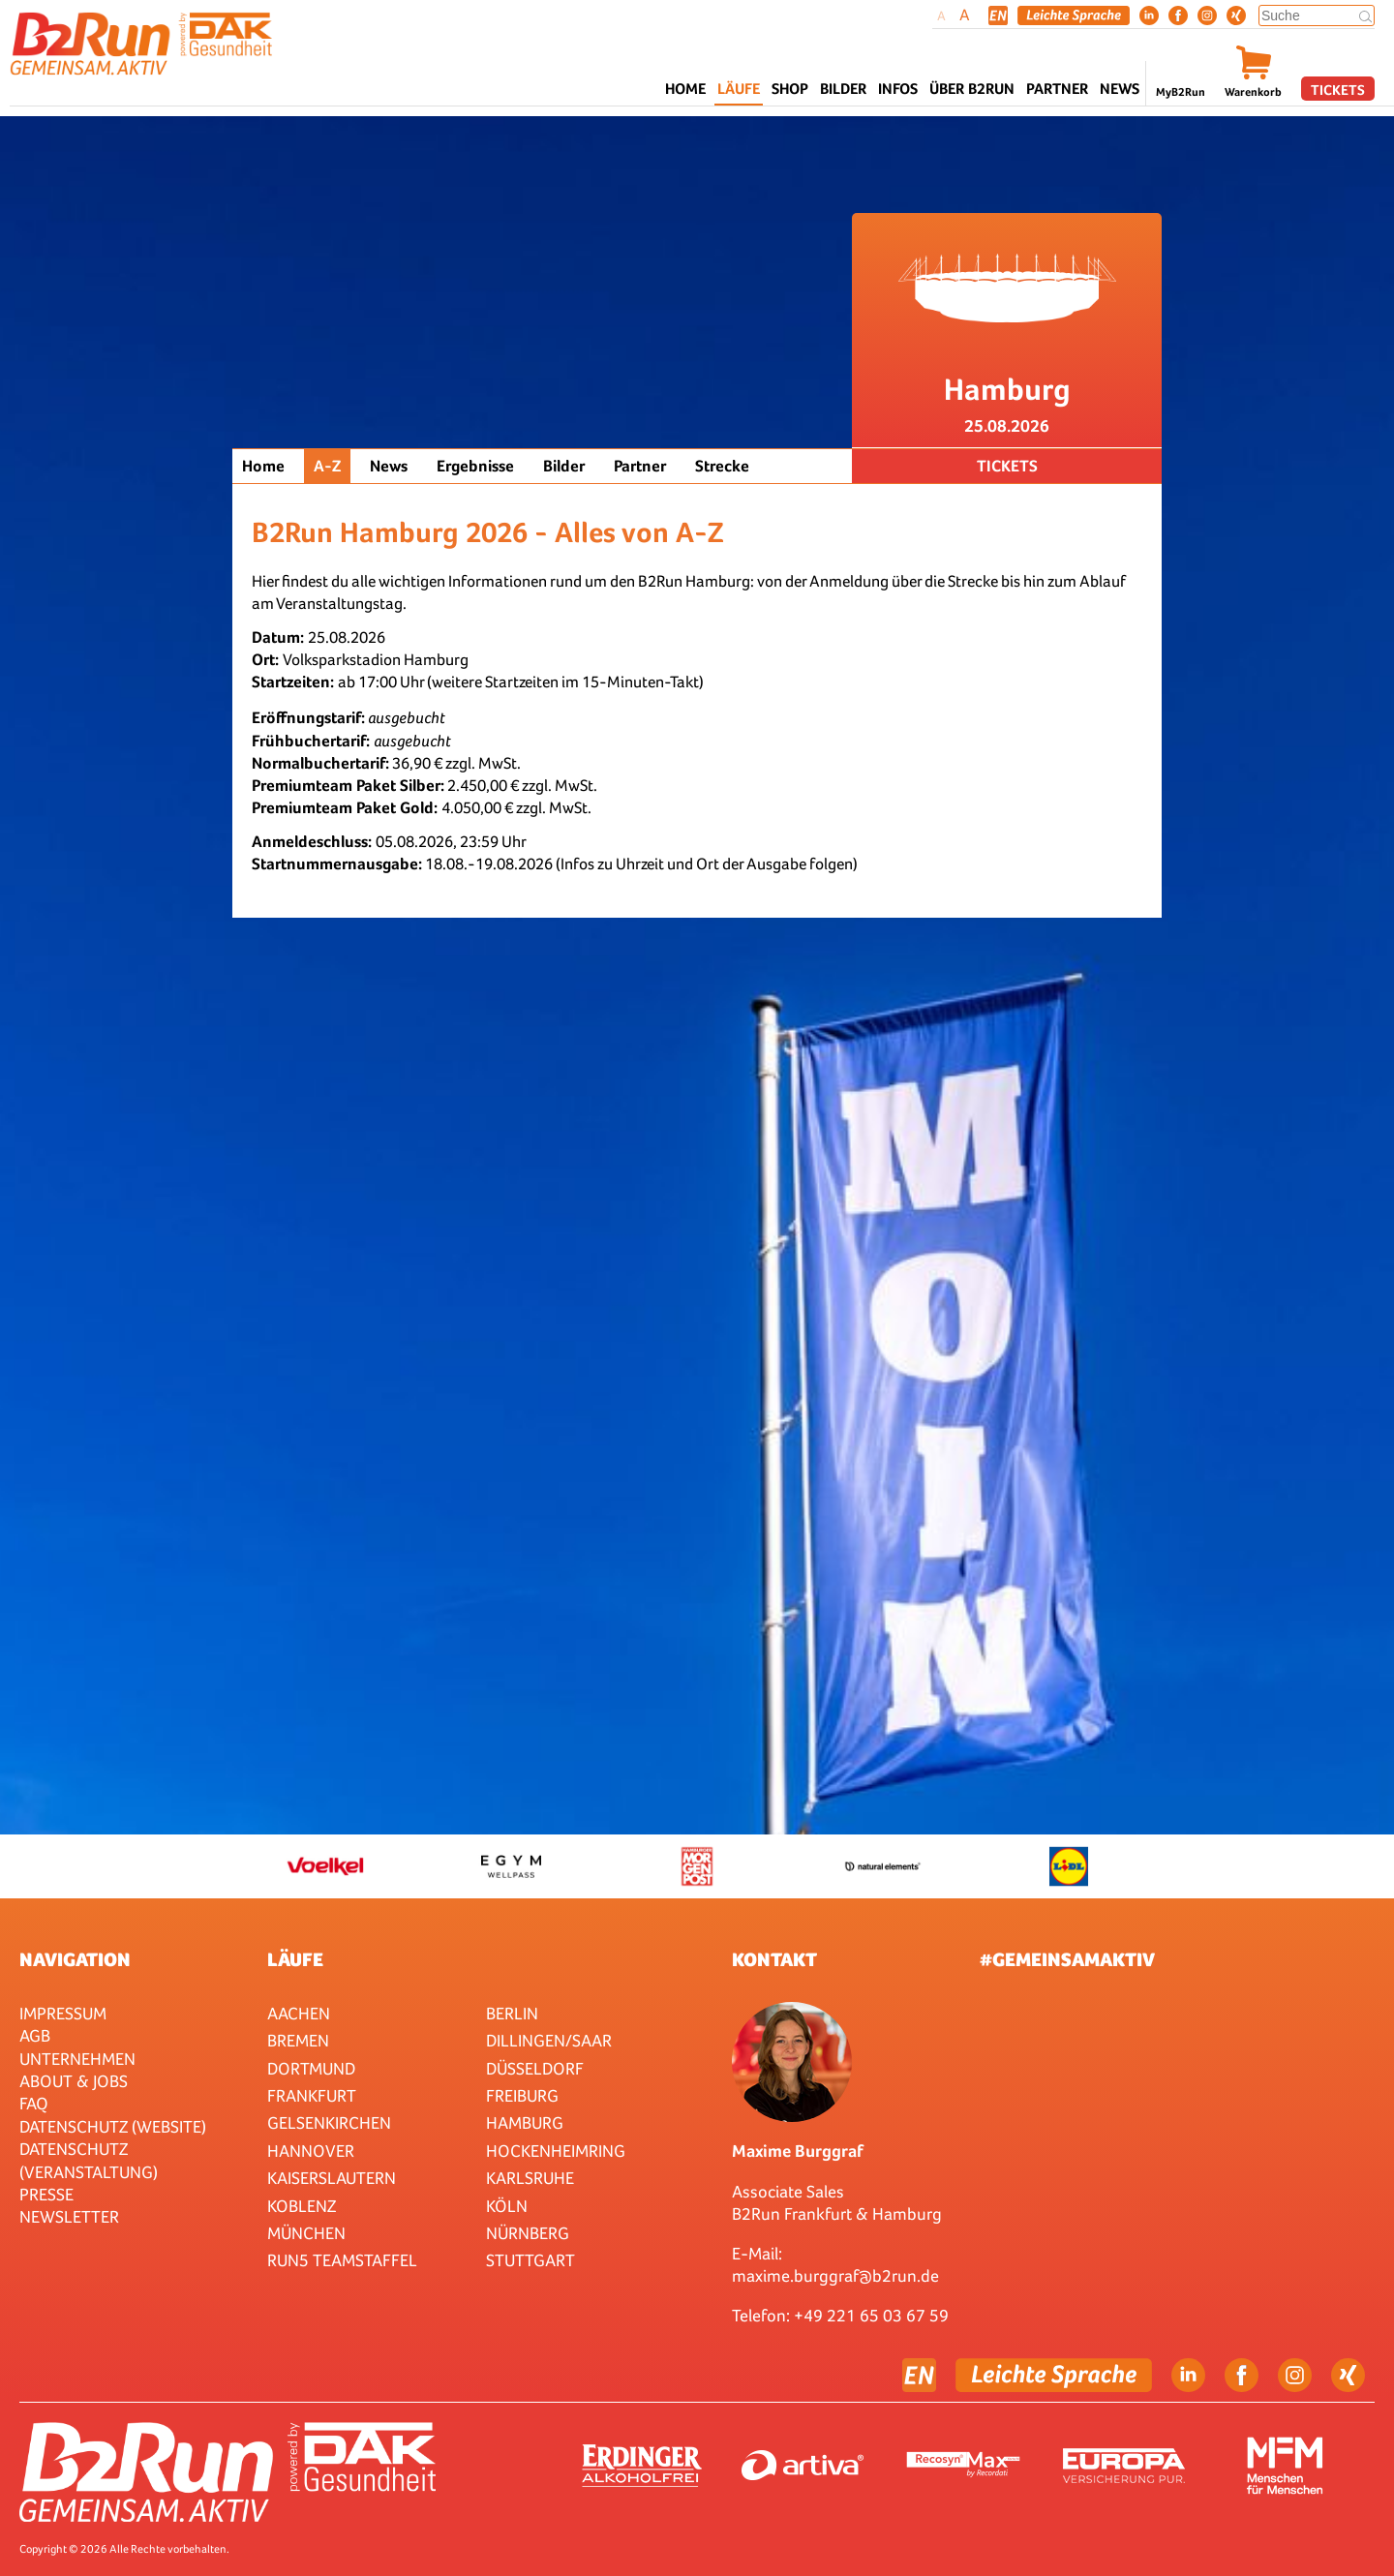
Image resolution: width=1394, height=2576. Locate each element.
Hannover (310, 2150)
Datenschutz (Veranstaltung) (88, 2159)
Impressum (62, 2013)
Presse (46, 2194)
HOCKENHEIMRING (555, 2150)
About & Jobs (73, 2081)
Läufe (295, 1959)
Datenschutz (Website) (112, 2126)
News (1119, 88)
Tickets (1338, 89)
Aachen (298, 2013)
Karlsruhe (530, 2177)
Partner (640, 466)
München (306, 2233)
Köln (507, 2206)
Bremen (298, 2040)
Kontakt (774, 1959)
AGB (34, 2035)
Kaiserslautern (331, 2177)
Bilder (843, 88)
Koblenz (301, 2206)
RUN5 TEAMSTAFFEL (342, 2260)
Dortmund (311, 2068)
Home (685, 88)
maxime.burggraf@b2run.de (835, 2275)
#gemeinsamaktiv (1067, 1959)
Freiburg (522, 2095)
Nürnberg (527, 2233)
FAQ (33, 2103)
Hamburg (524, 2122)
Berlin (512, 2013)
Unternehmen (77, 2058)
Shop (790, 88)
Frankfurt (311, 2095)
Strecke (722, 466)
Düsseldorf (535, 2068)
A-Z (327, 466)
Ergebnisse (475, 466)
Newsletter (69, 2216)
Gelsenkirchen (329, 2122)
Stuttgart (530, 2260)
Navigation (75, 1959)
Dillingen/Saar (549, 2040)
